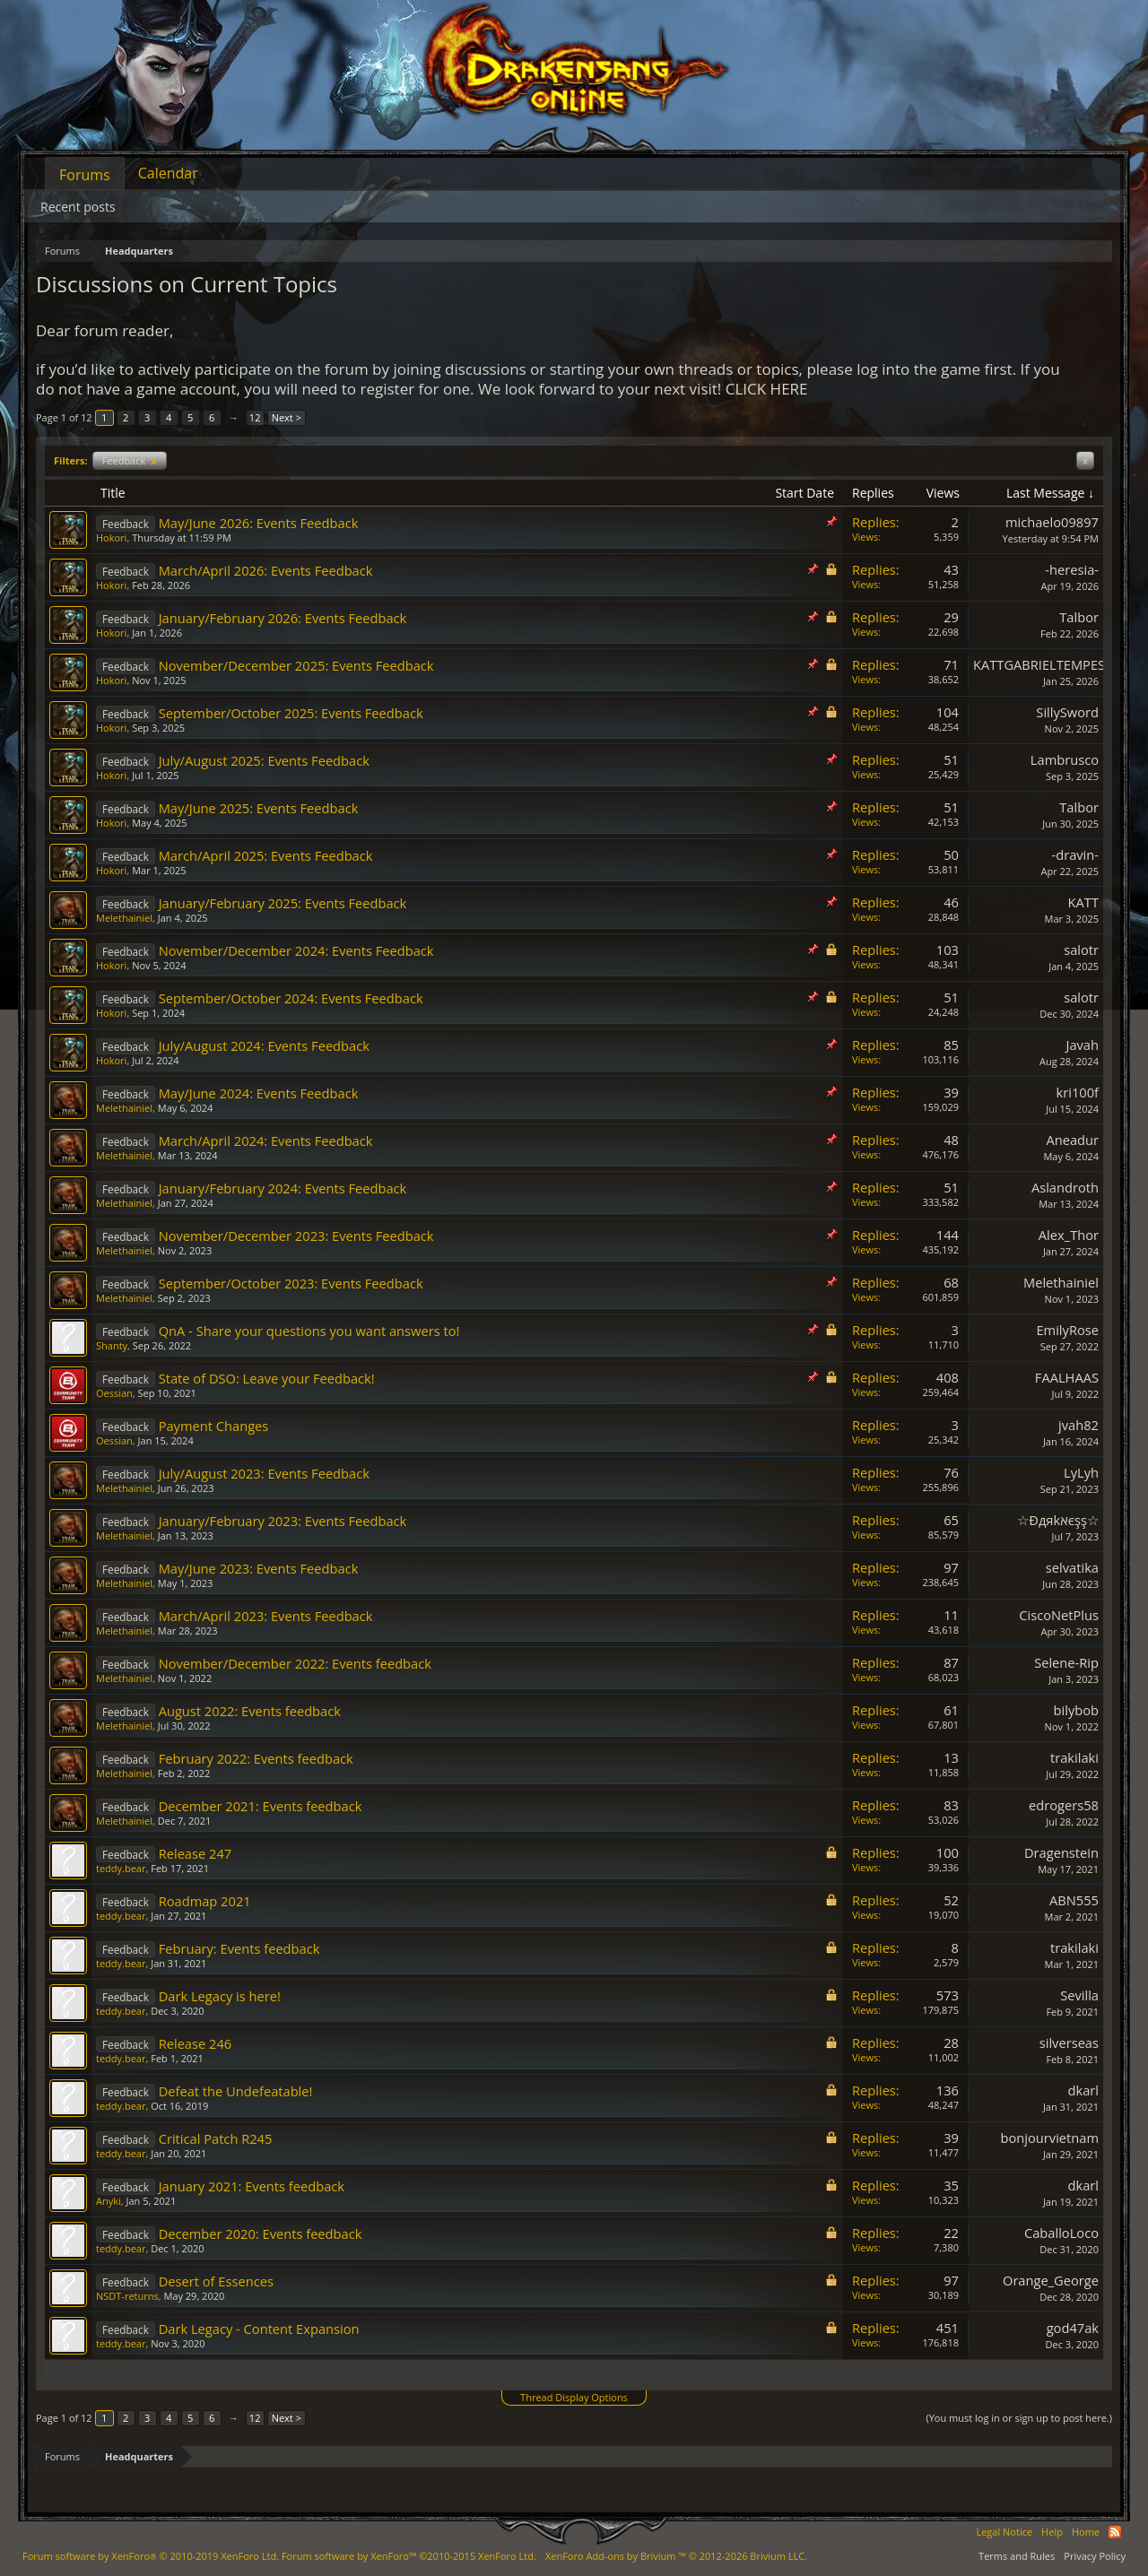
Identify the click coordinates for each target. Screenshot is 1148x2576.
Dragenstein (1061, 1852)
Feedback (129, 460)
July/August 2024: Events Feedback (264, 1045)
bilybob (1076, 1710)
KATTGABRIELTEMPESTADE (1055, 664)
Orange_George (1051, 2280)
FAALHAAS (1067, 1377)
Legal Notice (1004, 2531)
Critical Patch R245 (216, 2138)
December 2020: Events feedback (260, 2233)
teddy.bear (120, 1868)
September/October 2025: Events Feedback (291, 713)
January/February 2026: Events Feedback (283, 618)
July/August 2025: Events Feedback (264, 760)
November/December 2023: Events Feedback (296, 1236)
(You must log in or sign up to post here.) (1019, 2417)
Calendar (168, 173)
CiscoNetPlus (1059, 1615)
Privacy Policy (1095, 2556)
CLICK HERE (767, 388)
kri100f (1078, 1092)
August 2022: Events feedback (250, 1711)
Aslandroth (1065, 1187)
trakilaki (1074, 1757)
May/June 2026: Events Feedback (259, 523)
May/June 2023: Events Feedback (259, 1568)
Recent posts (78, 206)
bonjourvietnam (1050, 2138)
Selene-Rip (1066, 1662)
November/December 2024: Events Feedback (296, 950)
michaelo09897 (1052, 522)
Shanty (111, 1345)
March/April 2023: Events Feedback (266, 1616)
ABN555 (1074, 1900)
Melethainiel (124, 917)
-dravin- (1075, 854)
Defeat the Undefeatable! (236, 2091)
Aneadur (1072, 1140)
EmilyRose (1067, 1330)
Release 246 (195, 2043)
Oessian (114, 1393)
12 (255, 417)
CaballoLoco (1061, 2233)
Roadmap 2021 (205, 1901)
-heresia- (1072, 569)
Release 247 (195, 1853)
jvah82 (1078, 1425)
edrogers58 (1064, 1805)
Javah (1082, 1045)
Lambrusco (1065, 759)
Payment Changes (214, 1426)
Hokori (111, 537)
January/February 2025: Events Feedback (283, 903)
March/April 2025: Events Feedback (266, 855)
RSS (1115, 2532)
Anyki (108, 2200)
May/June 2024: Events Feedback (259, 1093)
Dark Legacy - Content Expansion (259, 2328)
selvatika (1072, 1567)
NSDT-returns (127, 2296)
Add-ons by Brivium (676, 2556)
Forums (84, 175)
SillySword (1067, 712)
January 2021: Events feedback (251, 2186)
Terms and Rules (1016, 2556)
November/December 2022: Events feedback (295, 1663)
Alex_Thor (1069, 1235)
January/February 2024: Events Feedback (283, 1188)
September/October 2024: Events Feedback (291, 998)
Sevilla (1079, 1995)
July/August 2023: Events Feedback (264, 1473)
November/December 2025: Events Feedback (296, 665)
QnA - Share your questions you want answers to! (309, 1331)
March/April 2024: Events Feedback (266, 1140)
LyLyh (1081, 1472)
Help (1052, 2531)
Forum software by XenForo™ (409, 2556)
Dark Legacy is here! (220, 1996)
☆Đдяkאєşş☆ (1058, 1520)
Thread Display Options (574, 2397)
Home (1086, 2531)
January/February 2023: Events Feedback (283, 1521)
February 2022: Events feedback (256, 1758)
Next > (286, 417)
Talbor (1079, 617)
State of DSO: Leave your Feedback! (267, 1378)
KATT (1083, 902)
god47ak (1073, 2328)
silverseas (1069, 2042)
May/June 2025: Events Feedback (259, 808)
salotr (1081, 949)
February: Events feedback (239, 1948)
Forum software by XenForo (150, 2556)
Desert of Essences (216, 2281)
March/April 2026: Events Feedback (266, 570)
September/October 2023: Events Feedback (291, 1283)
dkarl (1083, 2090)
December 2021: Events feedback (260, 1806)
